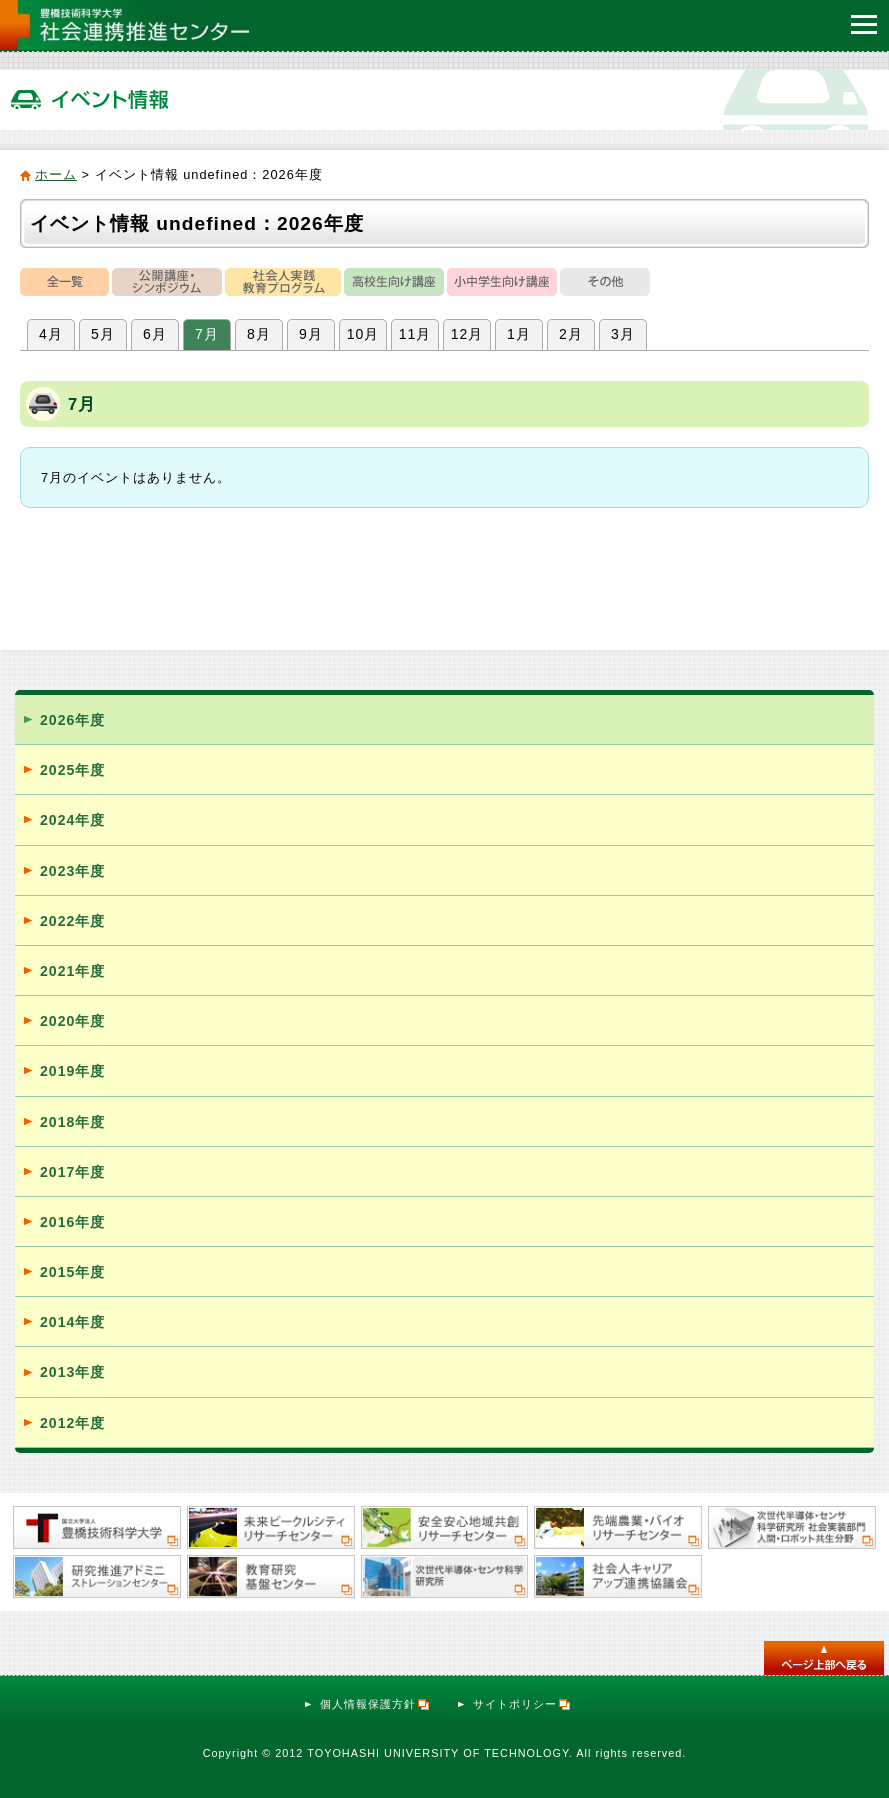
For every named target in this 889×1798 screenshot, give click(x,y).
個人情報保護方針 (375, 1704)
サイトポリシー (522, 1704)
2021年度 (72, 971)
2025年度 (72, 770)
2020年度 (72, 1021)
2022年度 (72, 921)
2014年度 (72, 1322)
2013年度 (72, 1372)
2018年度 (72, 1122)
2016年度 (72, 1222)
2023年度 (72, 871)
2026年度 (72, 720)
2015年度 (72, 1272)
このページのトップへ (824, 1658)
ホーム (56, 174)
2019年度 (72, 1071)
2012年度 (72, 1423)
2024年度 (72, 820)
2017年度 (72, 1172)
